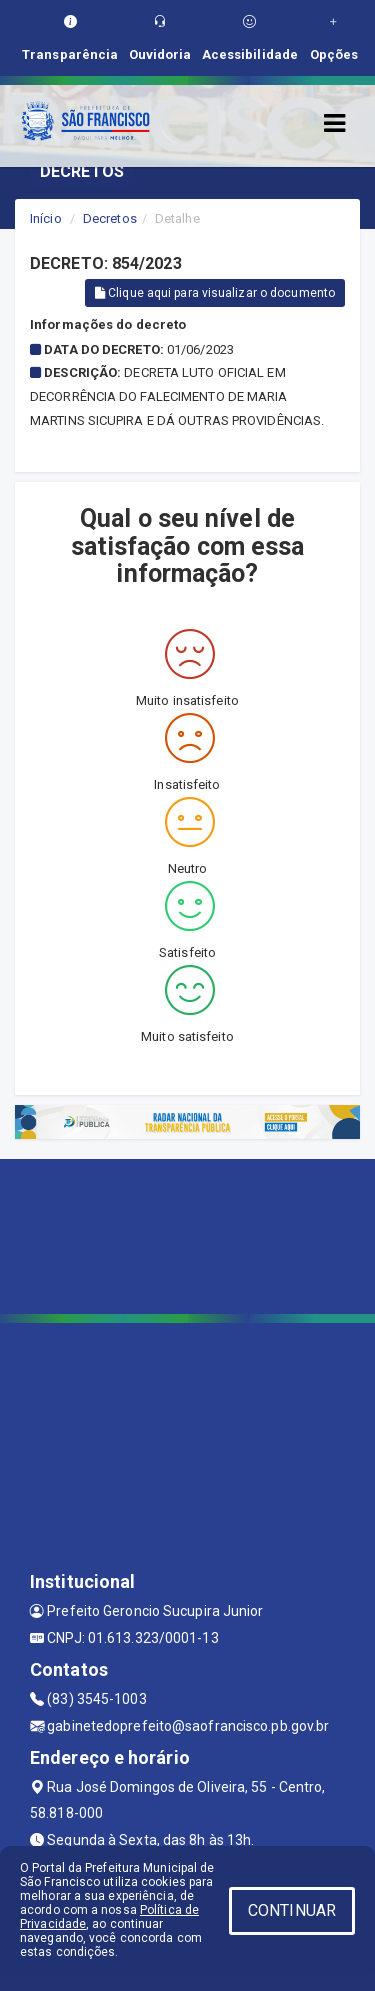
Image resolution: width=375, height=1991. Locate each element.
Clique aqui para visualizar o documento (215, 293)
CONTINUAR (292, 1910)
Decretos (110, 218)
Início (46, 218)
